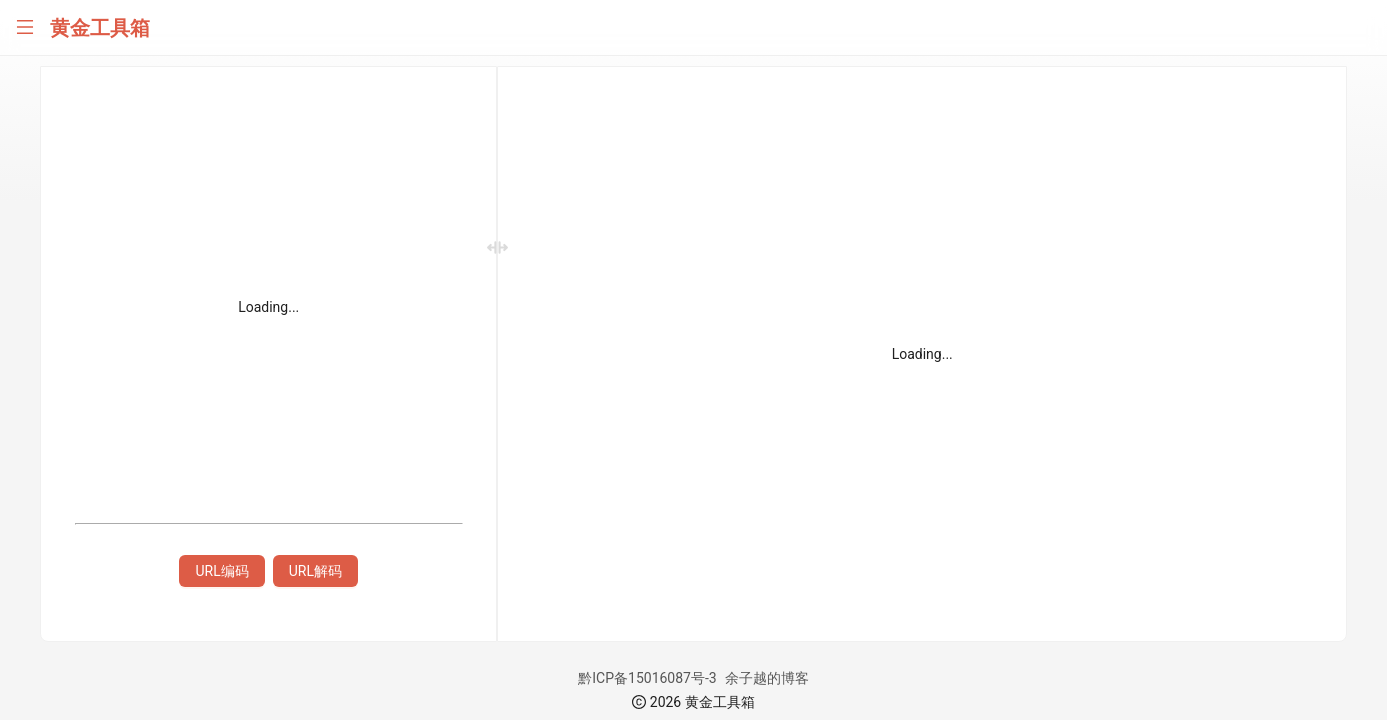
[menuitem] (100, 80)
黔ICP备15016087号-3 (747, 678)
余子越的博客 (867, 678)
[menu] (100, 388)
